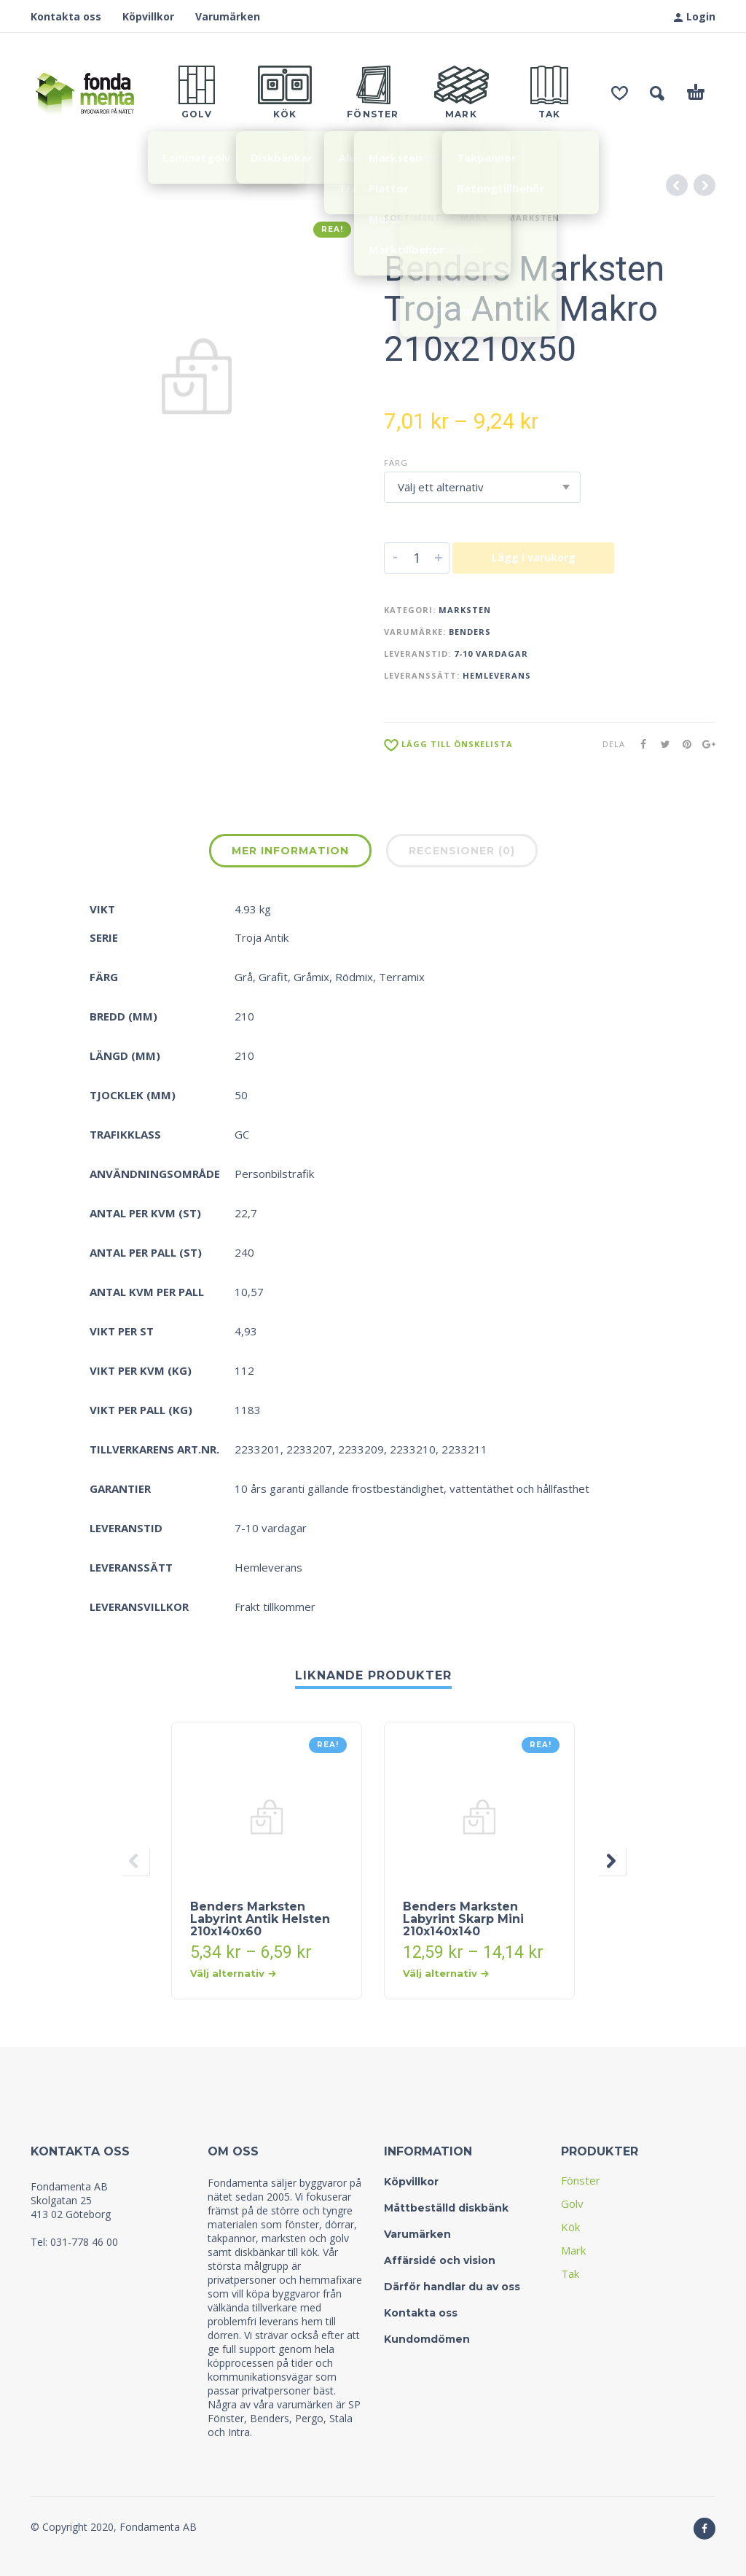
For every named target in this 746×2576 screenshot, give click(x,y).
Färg (396, 462)
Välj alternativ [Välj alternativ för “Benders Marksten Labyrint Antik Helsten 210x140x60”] (233, 1973)
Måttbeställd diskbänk (446, 2207)
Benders (470, 631)
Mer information (290, 850)
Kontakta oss (66, 16)
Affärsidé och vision (439, 2260)
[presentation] (134, 1860)
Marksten (533, 217)
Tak (570, 2273)
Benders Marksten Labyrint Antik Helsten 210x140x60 (260, 1919)
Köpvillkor (148, 16)
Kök (570, 2226)
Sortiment (412, 217)
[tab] (290, 853)
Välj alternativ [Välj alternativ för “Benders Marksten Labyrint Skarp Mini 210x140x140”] (446, 1973)
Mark (474, 217)
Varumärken (227, 16)
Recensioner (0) (462, 850)
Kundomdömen (427, 2339)
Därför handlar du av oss (452, 2286)
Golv (572, 2203)
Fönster (580, 2180)
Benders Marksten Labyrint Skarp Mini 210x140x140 (463, 1919)
